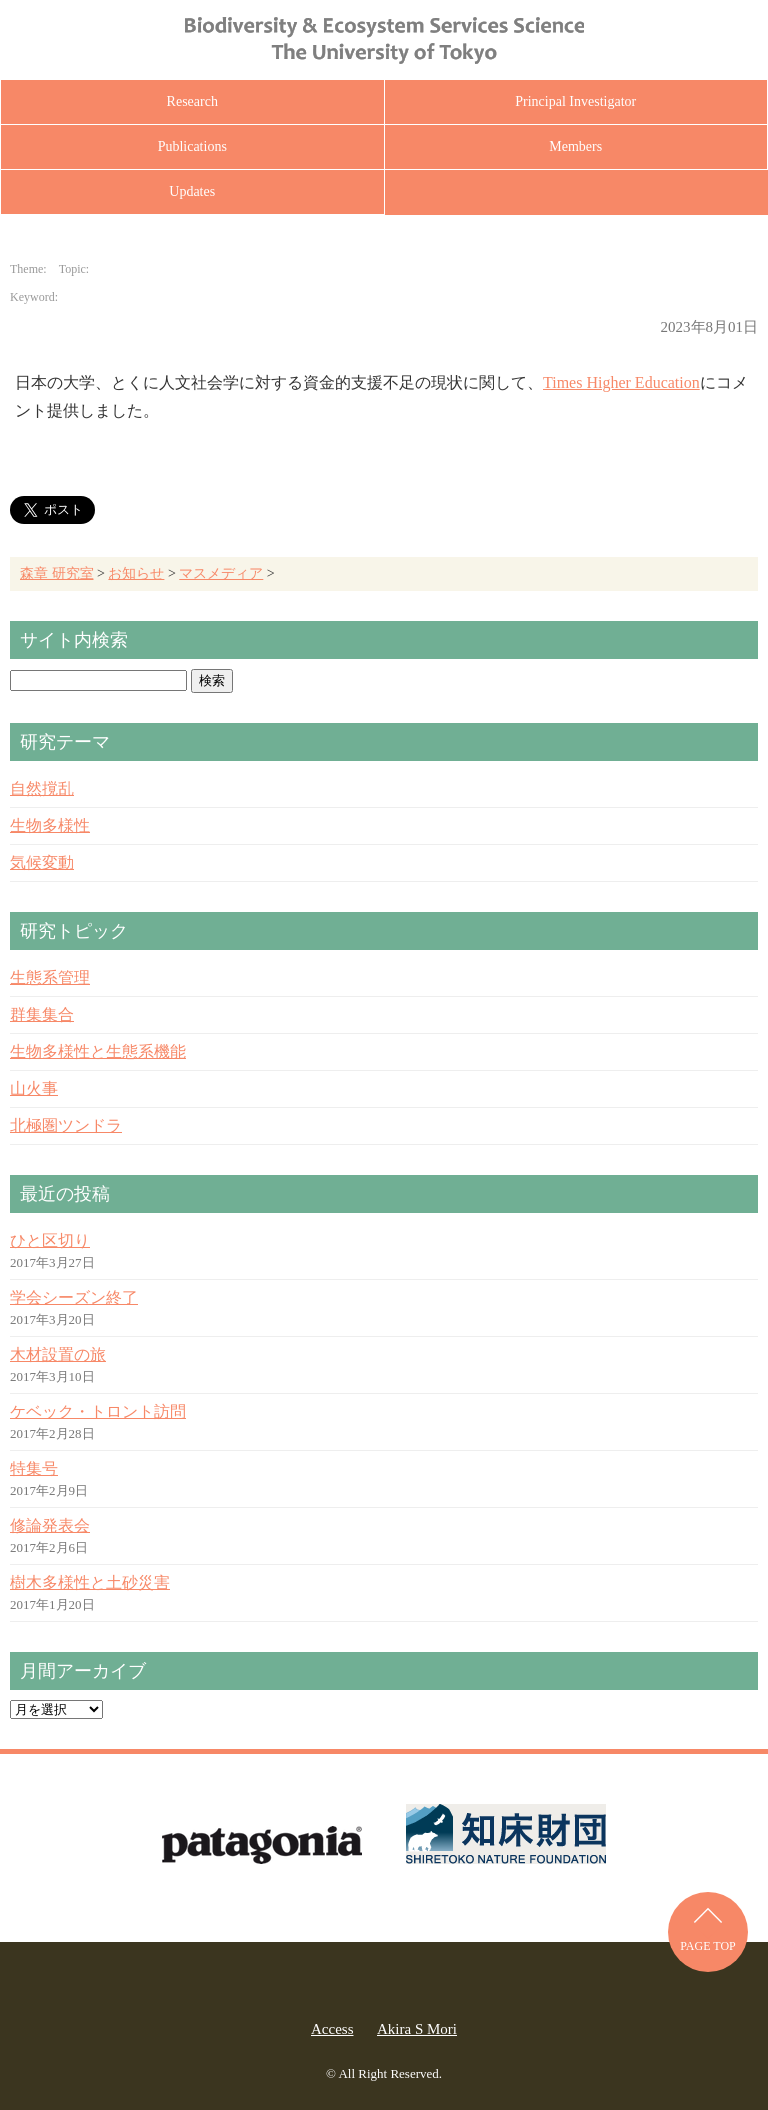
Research (192, 101)
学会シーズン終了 (74, 1297)
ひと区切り (50, 1240)
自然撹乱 (42, 788)
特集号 (34, 1468)
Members (575, 146)
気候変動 (42, 862)
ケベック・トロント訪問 (98, 1411)
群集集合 (42, 1014)
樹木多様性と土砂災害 (90, 1582)
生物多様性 (50, 825)
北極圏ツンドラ (66, 1125)
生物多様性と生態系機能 (98, 1051)
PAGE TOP (707, 1946)
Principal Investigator (575, 101)
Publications (192, 146)
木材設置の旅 (58, 1354)
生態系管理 (50, 977)
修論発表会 (50, 1525)
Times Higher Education (621, 382)
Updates (192, 191)
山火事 (34, 1088)
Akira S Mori (417, 2029)
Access (332, 2029)
